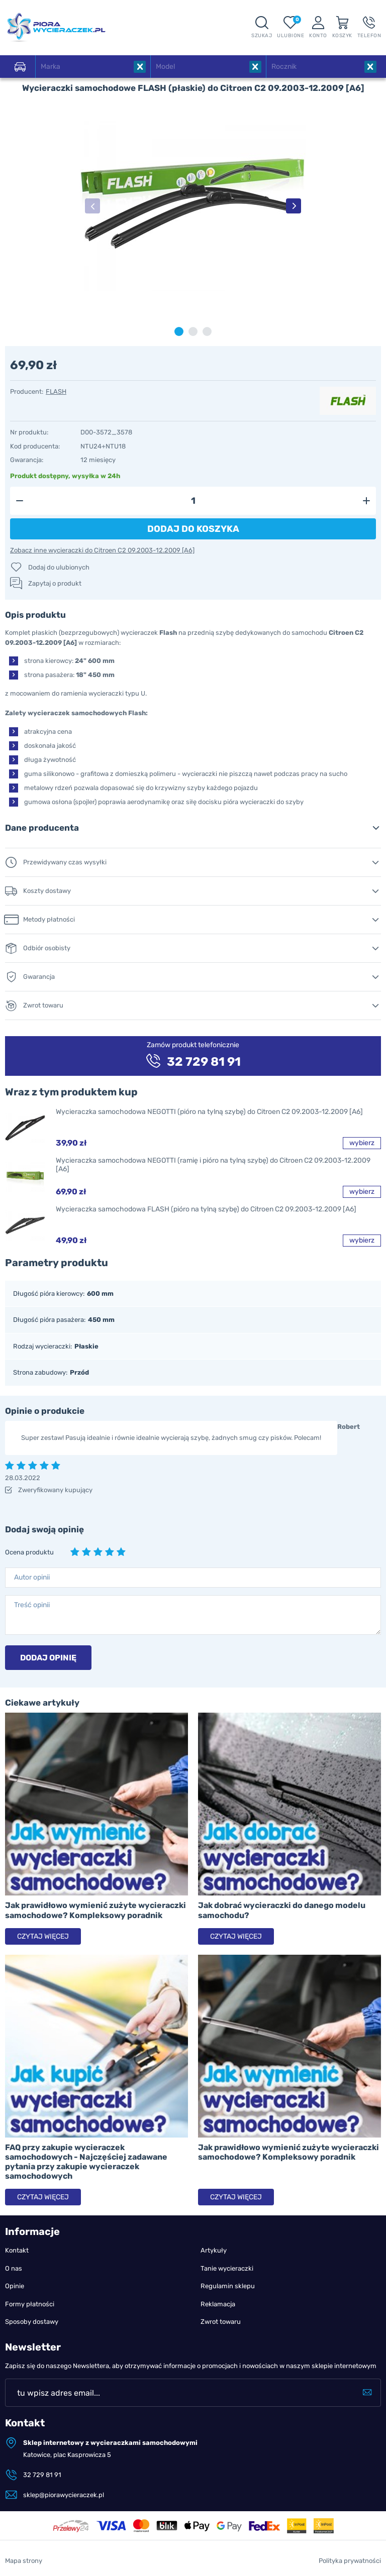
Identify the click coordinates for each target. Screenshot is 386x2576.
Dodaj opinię (48, 1657)
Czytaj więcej (43, 1936)
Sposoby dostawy (31, 2321)
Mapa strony (23, 2560)
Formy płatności (29, 2304)
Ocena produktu (29, 1552)
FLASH (56, 391)
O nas (13, 2268)
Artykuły (214, 2250)
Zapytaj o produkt (54, 583)
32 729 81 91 (42, 2475)
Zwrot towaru (221, 2321)
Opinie (14, 2286)
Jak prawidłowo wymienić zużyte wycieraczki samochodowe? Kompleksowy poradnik (95, 1910)
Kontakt (17, 2250)
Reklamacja (218, 2304)
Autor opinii (32, 1577)
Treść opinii (32, 1605)
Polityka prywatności (350, 2560)
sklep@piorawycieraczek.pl (63, 2495)
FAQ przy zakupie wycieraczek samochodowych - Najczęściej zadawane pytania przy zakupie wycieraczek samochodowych (86, 2162)
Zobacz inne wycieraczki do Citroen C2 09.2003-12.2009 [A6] (102, 550)
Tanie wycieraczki (227, 2268)
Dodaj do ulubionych (58, 567)
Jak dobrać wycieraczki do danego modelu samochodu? (281, 1910)
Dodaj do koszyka (193, 528)
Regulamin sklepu (228, 2286)
